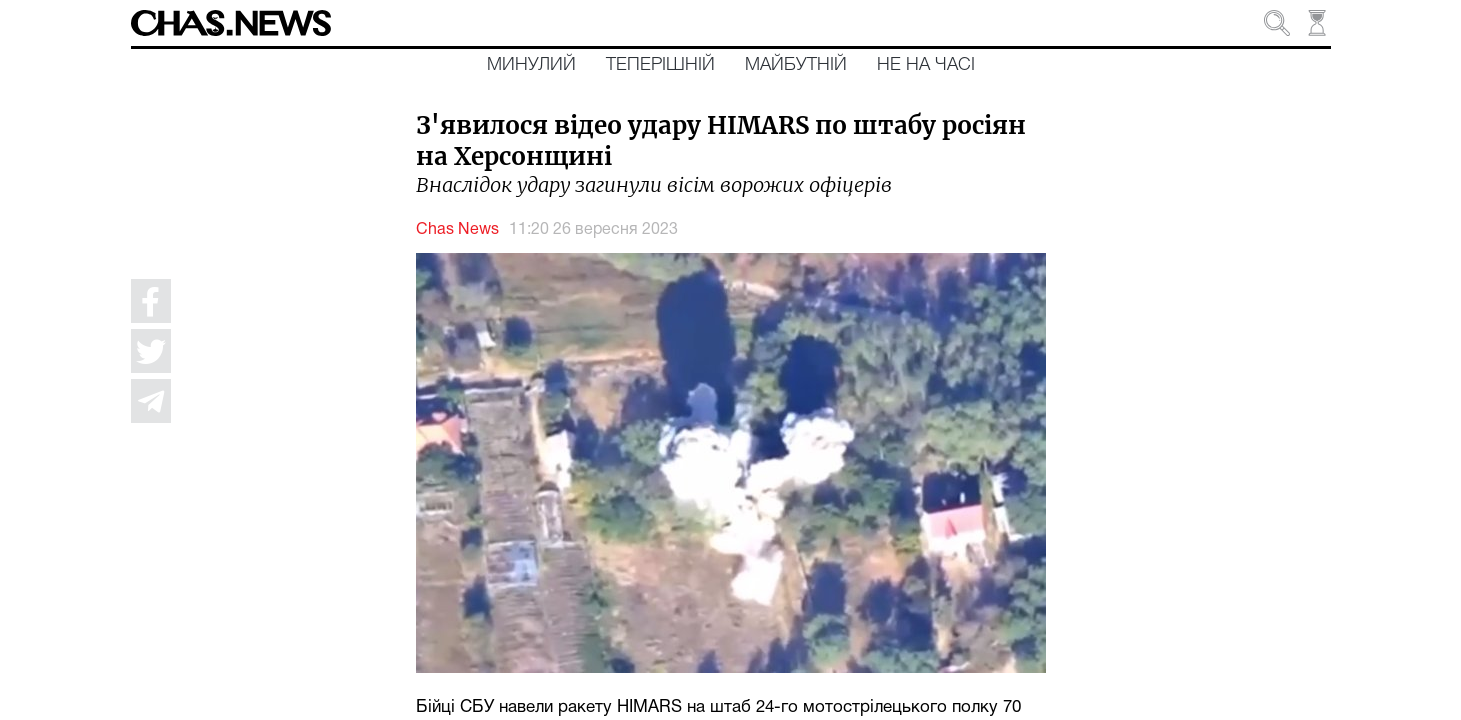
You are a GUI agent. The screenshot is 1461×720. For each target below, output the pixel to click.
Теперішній (660, 65)
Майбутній (796, 65)
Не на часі (926, 65)
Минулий (531, 65)
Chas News (457, 230)
